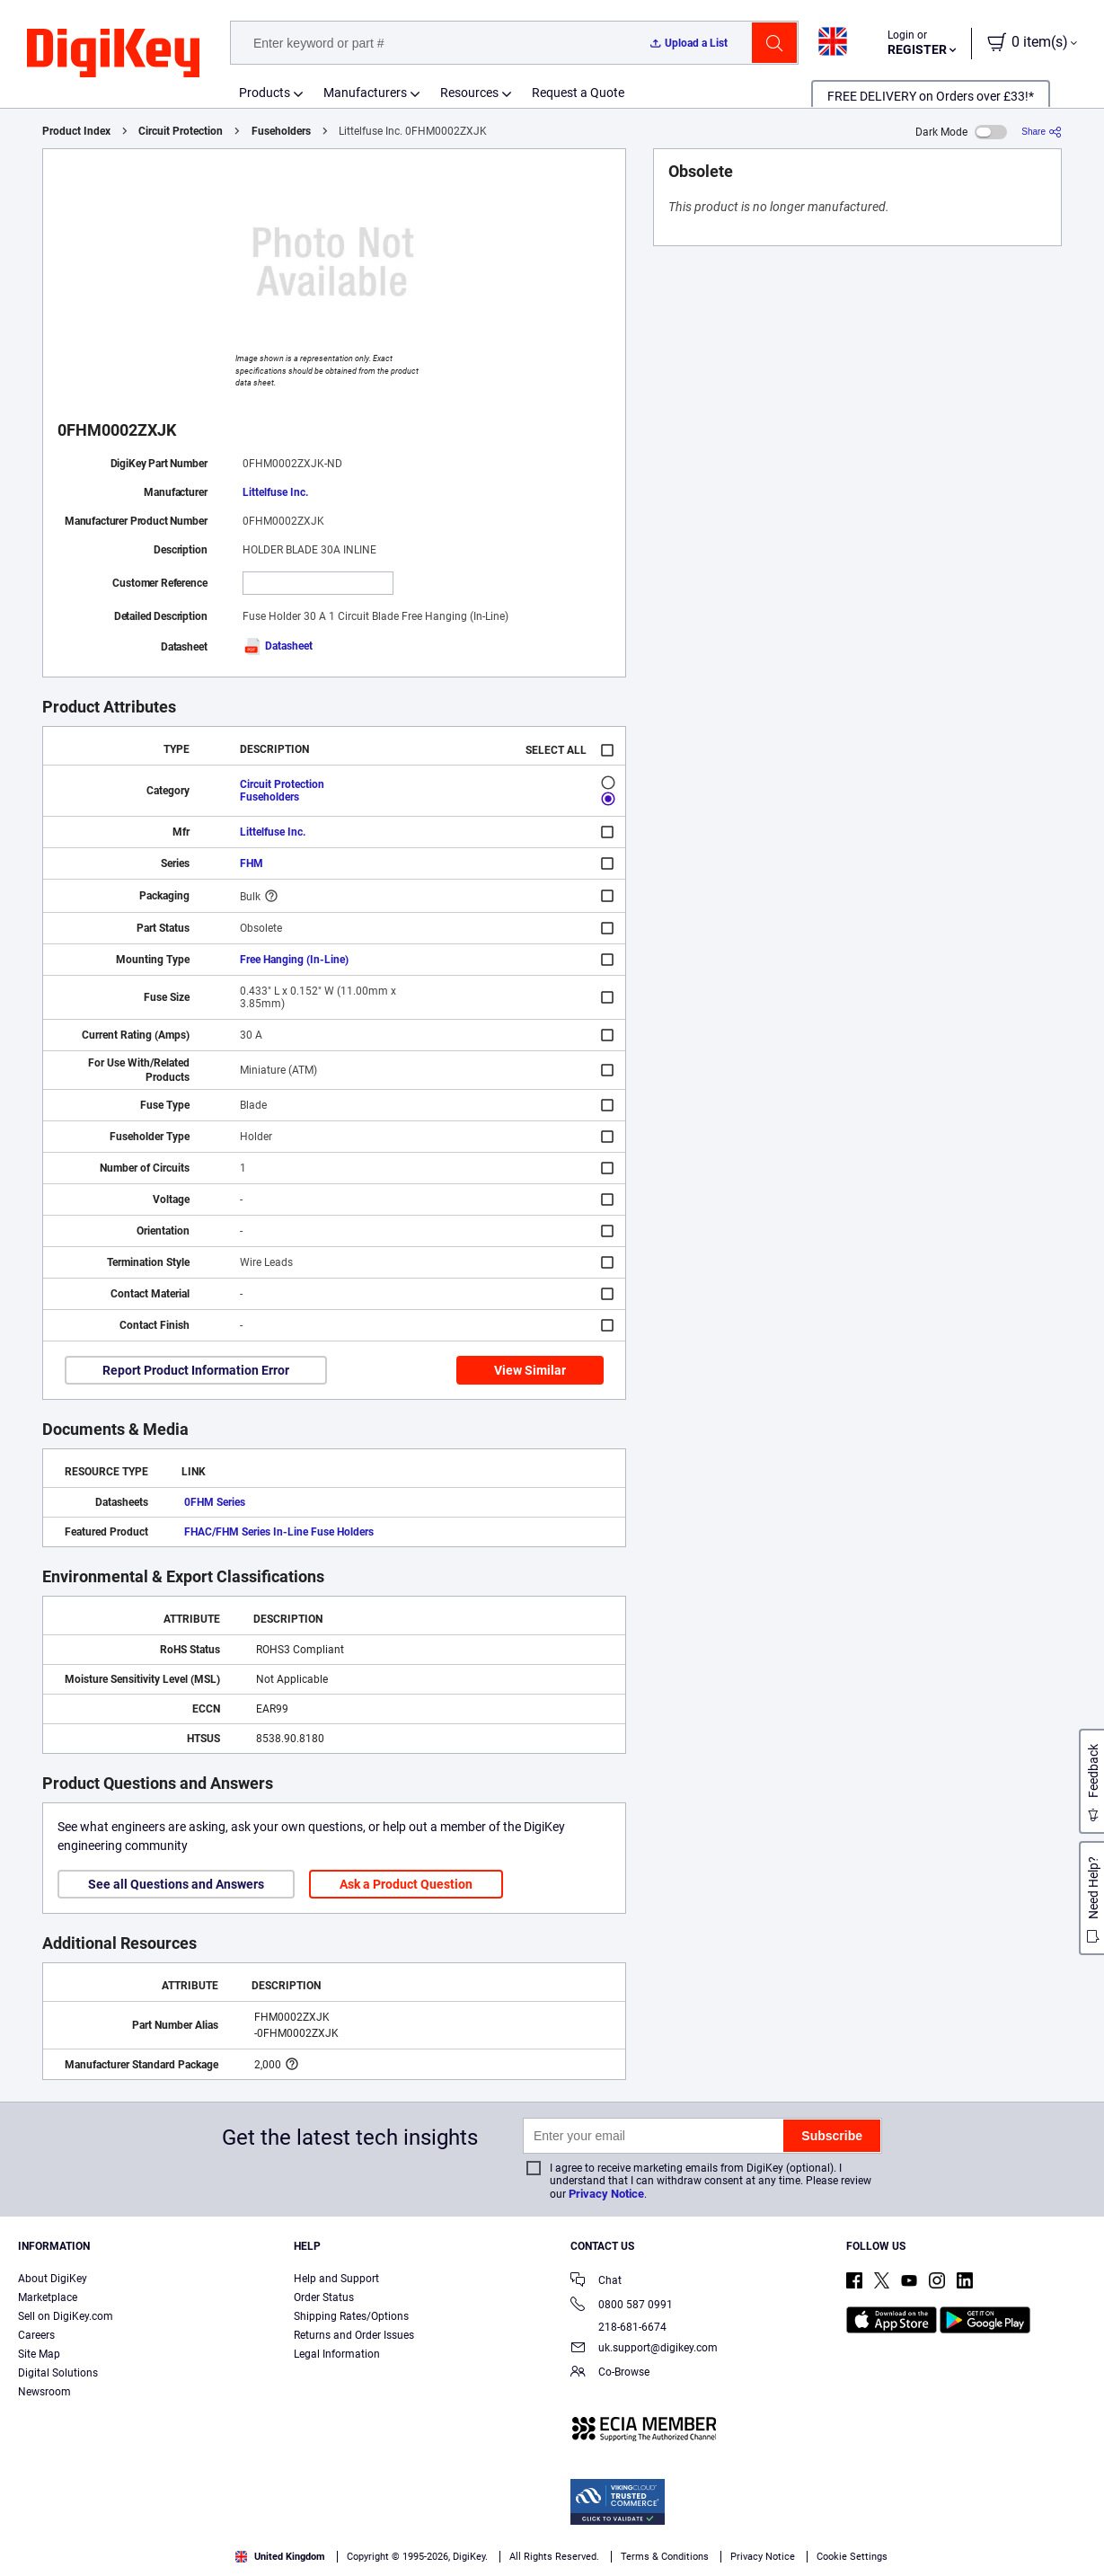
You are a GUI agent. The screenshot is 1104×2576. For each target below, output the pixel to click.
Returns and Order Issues (354, 2335)
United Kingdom (280, 2557)
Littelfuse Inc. (275, 492)
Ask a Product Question (406, 1884)
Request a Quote (578, 92)
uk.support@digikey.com (644, 2349)
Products (264, 92)
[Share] (1041, 131)
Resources (469, 92)
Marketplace (47, 2297)
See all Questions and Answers (176, 1884)
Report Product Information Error (195, 1370)
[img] (113, 54)
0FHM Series (214, 1502)
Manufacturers (365, 92)
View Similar (530, 1370)
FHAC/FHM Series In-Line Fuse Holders (279, 1532)
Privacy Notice (606, 2193)
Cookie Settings (852, 2557)
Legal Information (337, 2354)
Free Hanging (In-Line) (294, 959)
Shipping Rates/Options (351, 2316)
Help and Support (336, 2278)
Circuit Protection (180, 131)
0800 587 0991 (621, 2306)
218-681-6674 (618, 2327)
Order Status (324, 2297)
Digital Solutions (58, 2373)
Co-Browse (609, 2373)
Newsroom (44, 2392)
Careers (36, 2335)
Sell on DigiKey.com (65, 2316)
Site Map (39, 2354)
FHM (251, 863)
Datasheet (278, 646)
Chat (596, 2281)
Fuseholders (281, 131)
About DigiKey (52, 2278)
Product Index (76, 131)
